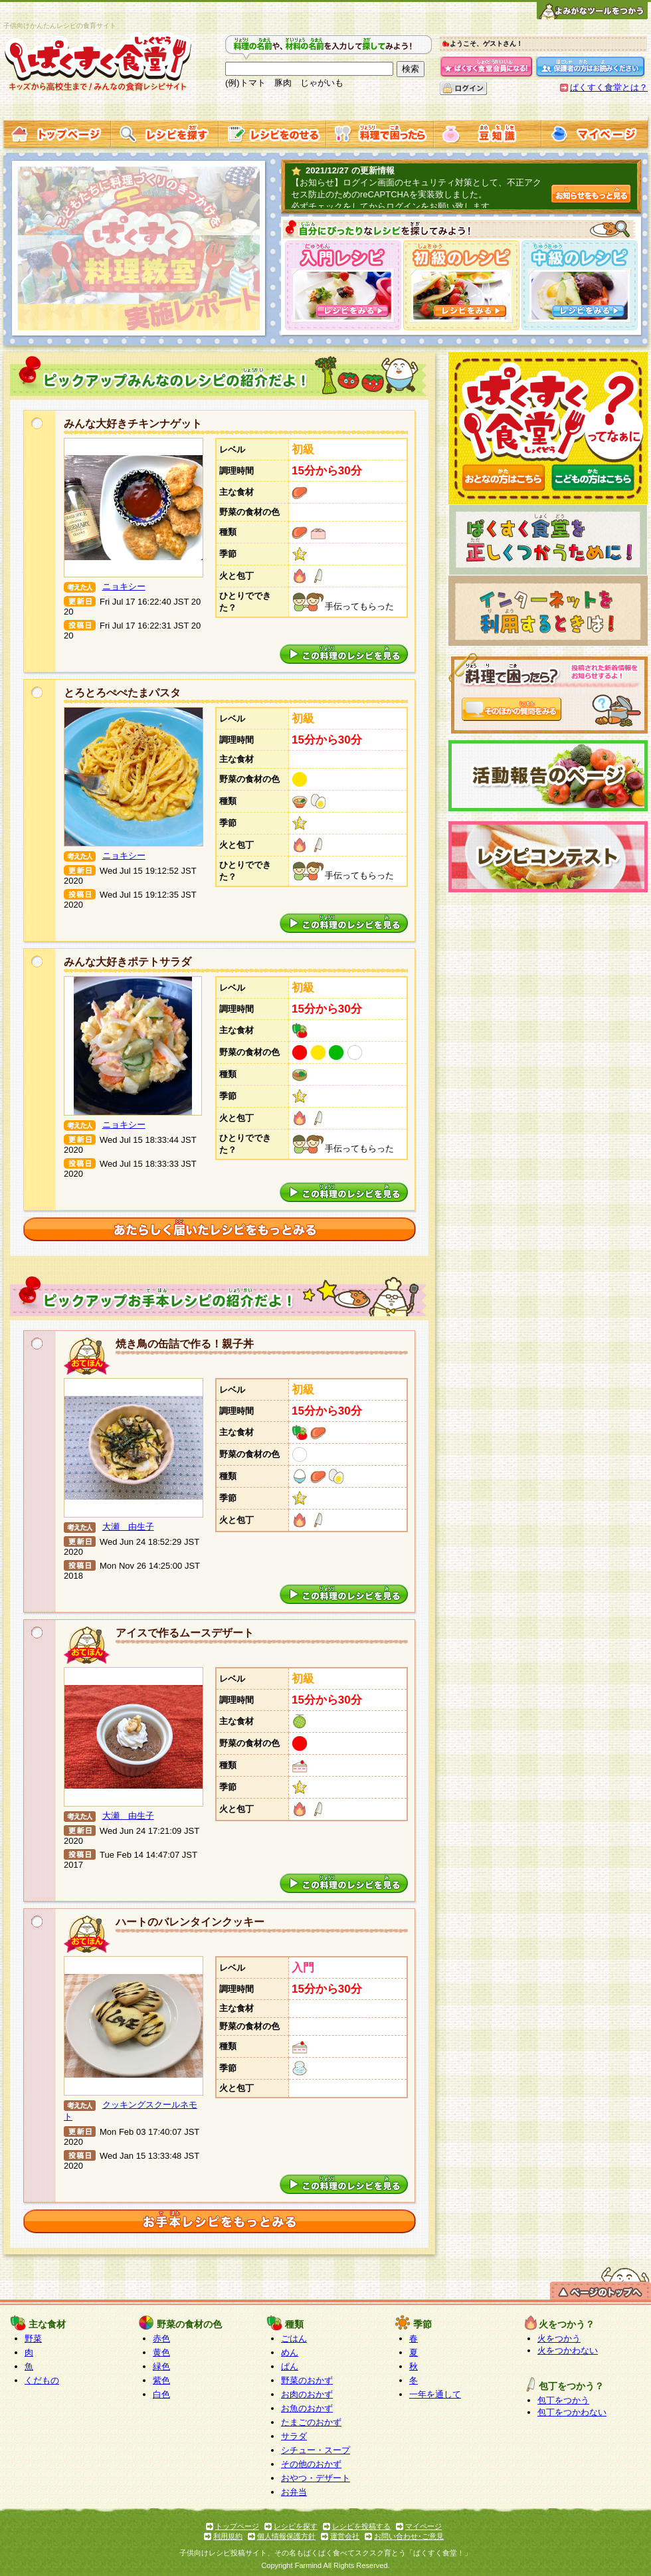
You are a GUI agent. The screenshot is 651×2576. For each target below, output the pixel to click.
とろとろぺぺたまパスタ (122, 692)
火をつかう (559, 2338)
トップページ (237, 2526)
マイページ (423, 2526)
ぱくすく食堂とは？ (609, 87)
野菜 (33, 2338)
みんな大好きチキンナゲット (133, 423)
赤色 (161, 2338)
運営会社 (344, 2536)
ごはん (294, 2338)
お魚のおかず (307, 2408)
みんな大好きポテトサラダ (127, 961)
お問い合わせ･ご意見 (409, 2536)
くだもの (42, 2380)
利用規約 (227, 2536)
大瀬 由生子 (128, 1527)
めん (289, 2352)
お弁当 (294, 2492)
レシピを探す (296, 2526)
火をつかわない (567, 2350)
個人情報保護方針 (286, 2536)
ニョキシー (123, 586)
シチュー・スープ (315, 2450)
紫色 (161, 2380)
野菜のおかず (307, 2380)
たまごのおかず (311, 2422)
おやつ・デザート (315, 2478)
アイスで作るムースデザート (185, 1632)
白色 (161, 2394)
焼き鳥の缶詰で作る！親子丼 (185, 1343)
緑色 (161, 2366)
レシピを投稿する (361, 2526)
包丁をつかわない (571, 2412)
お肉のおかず (307, 2394)
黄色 (161, 2352)
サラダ (294, 2436)
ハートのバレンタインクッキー (190, 1922)
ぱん (289, 2366)
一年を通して (435, 2394)
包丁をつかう (563, 2400)
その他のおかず (311, 2464)
